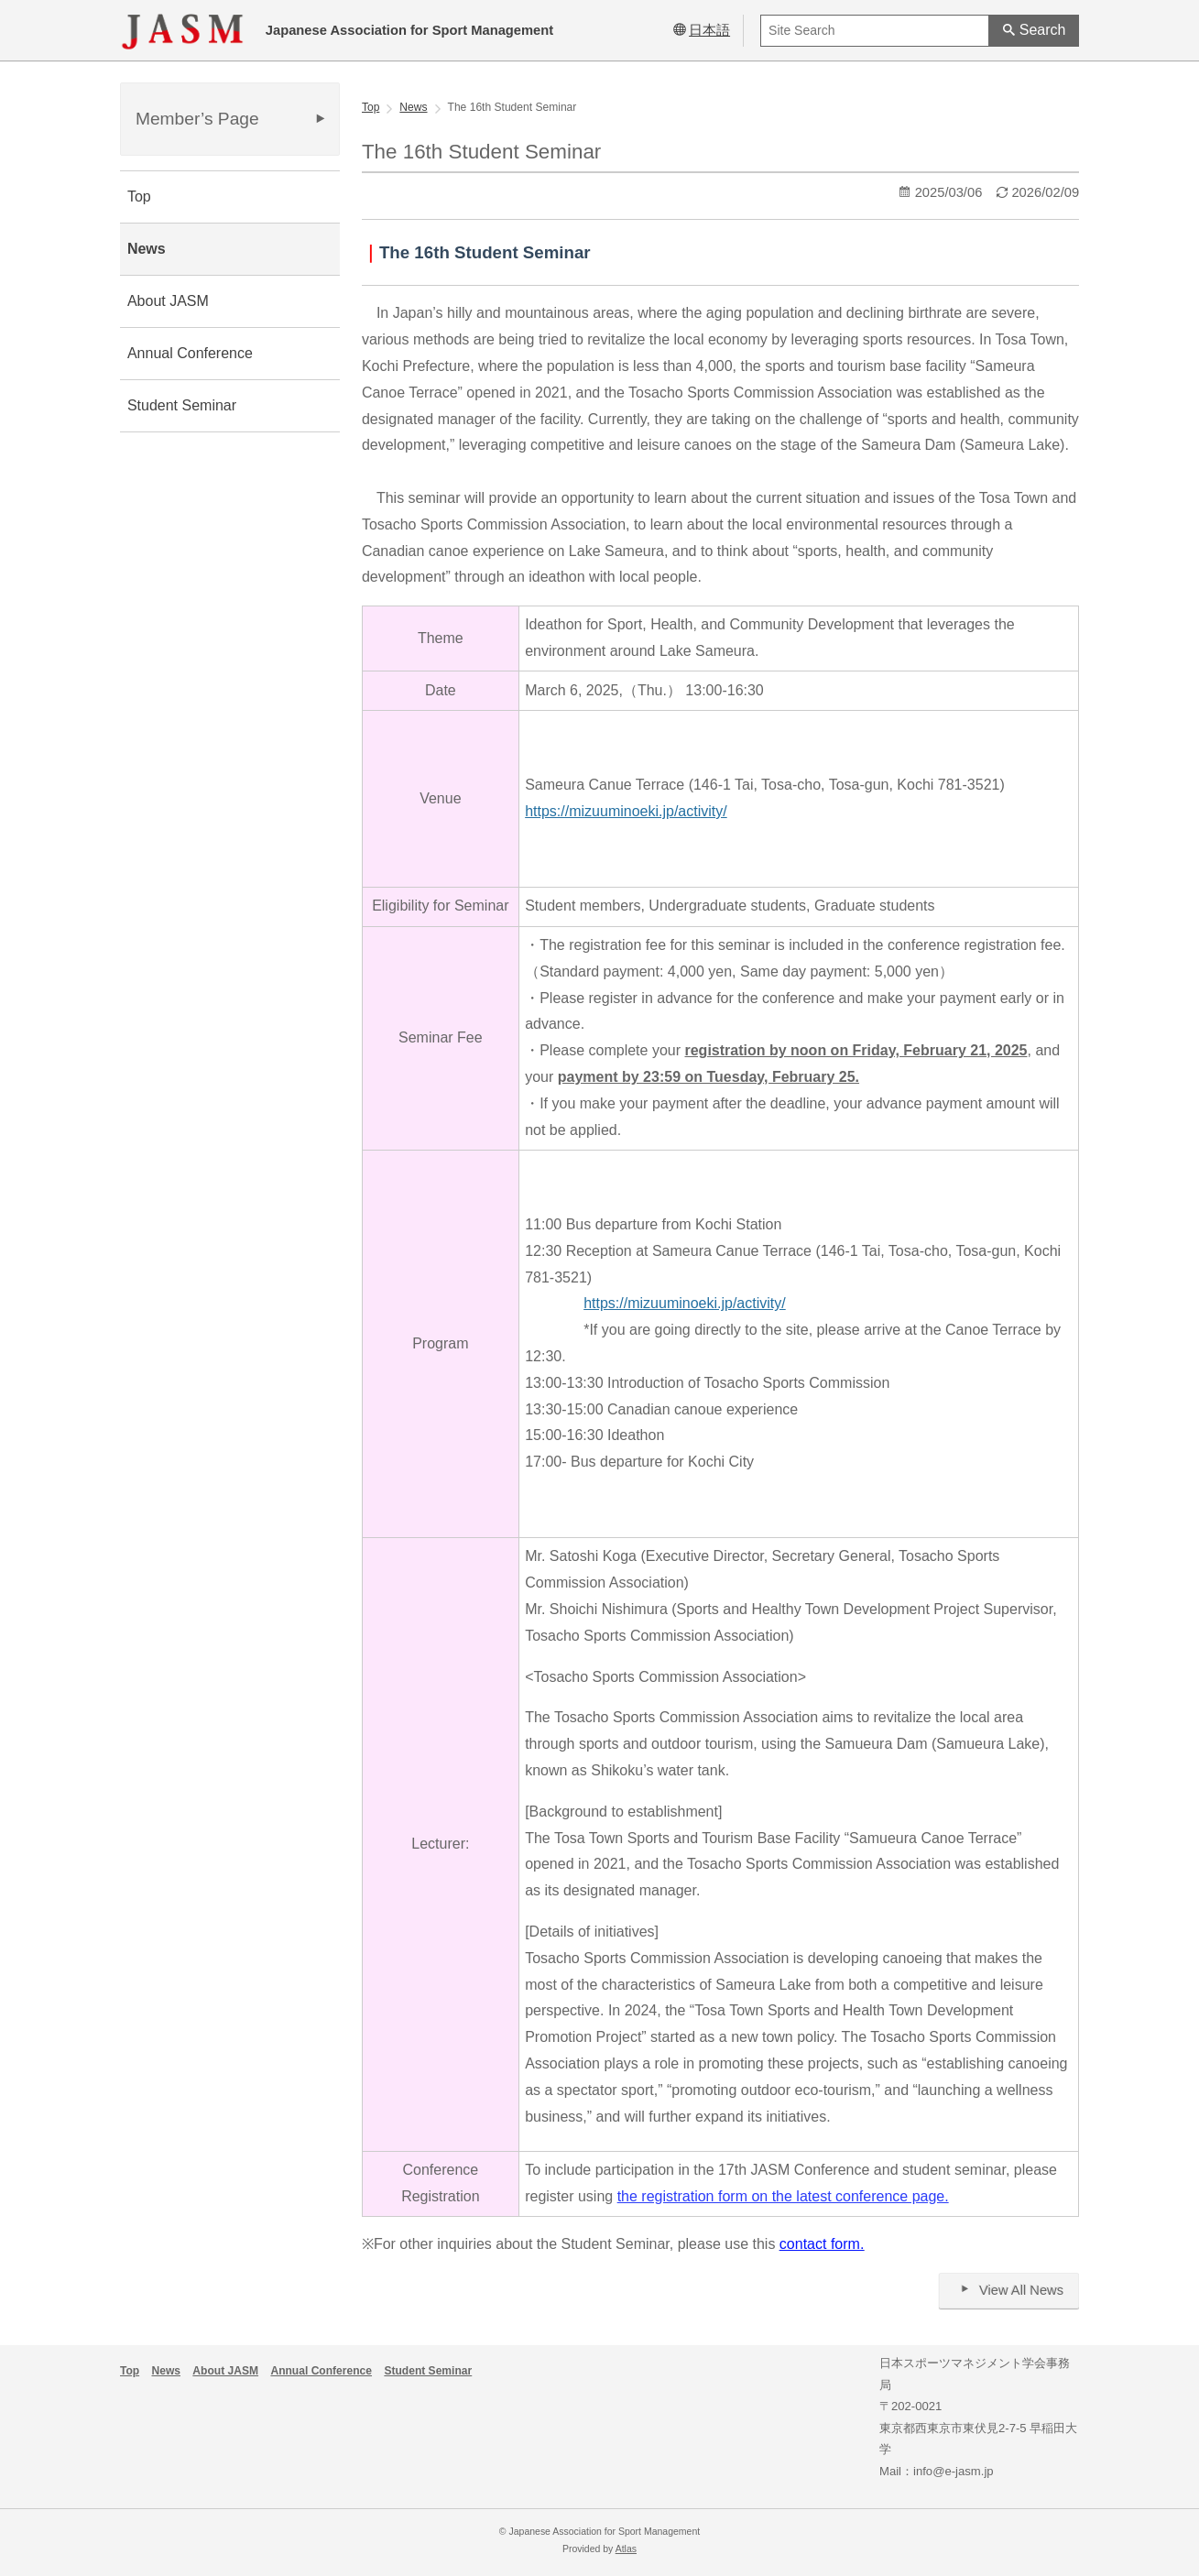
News (146, 249)
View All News (1008, 2290)
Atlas (626, 2549)
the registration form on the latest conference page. (783, 2196)
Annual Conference (190, 353)
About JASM (168, 301)
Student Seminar (181, 405)
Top (139, 196)
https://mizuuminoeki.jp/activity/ (626, 811)
